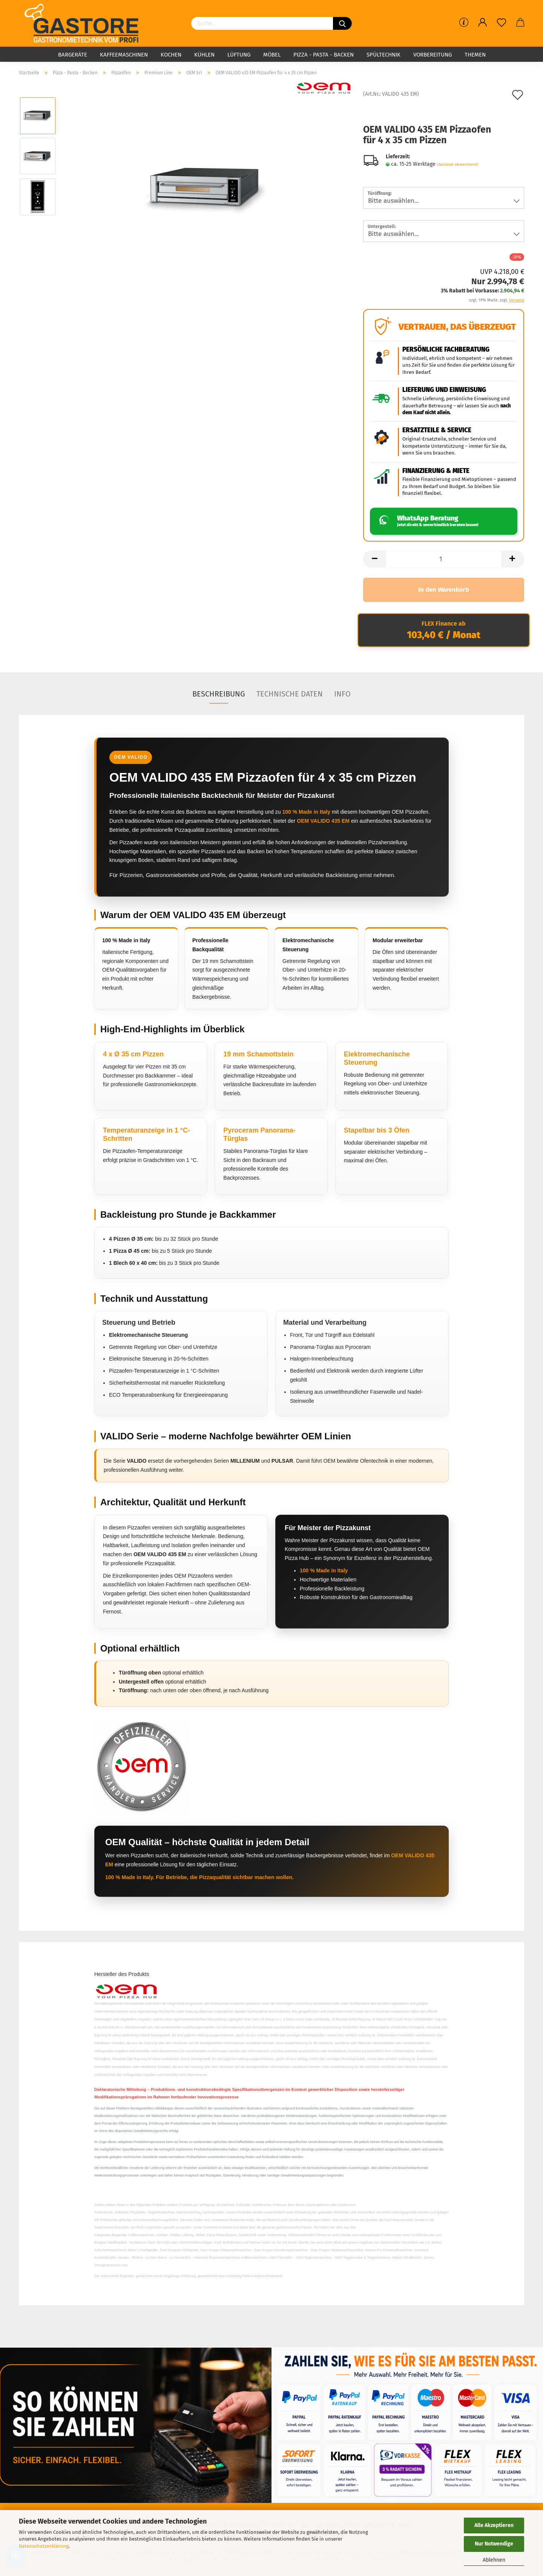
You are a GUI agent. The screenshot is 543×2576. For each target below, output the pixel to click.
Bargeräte (72, 54)
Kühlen (204, 54)
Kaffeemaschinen (124, 54)
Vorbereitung (432, 54)
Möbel (272, 54)
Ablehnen (494, 2560)
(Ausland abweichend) (458, 164)
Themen (475, 54)
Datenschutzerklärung (44, 2546)
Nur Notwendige (494, 2544)
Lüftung (238, 54)
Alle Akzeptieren (494, 2525)
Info (342, 693)
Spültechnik (383, 54)
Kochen (171, 54)
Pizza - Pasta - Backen (323, 54)
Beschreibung (218, 693)
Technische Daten (289, 693)
